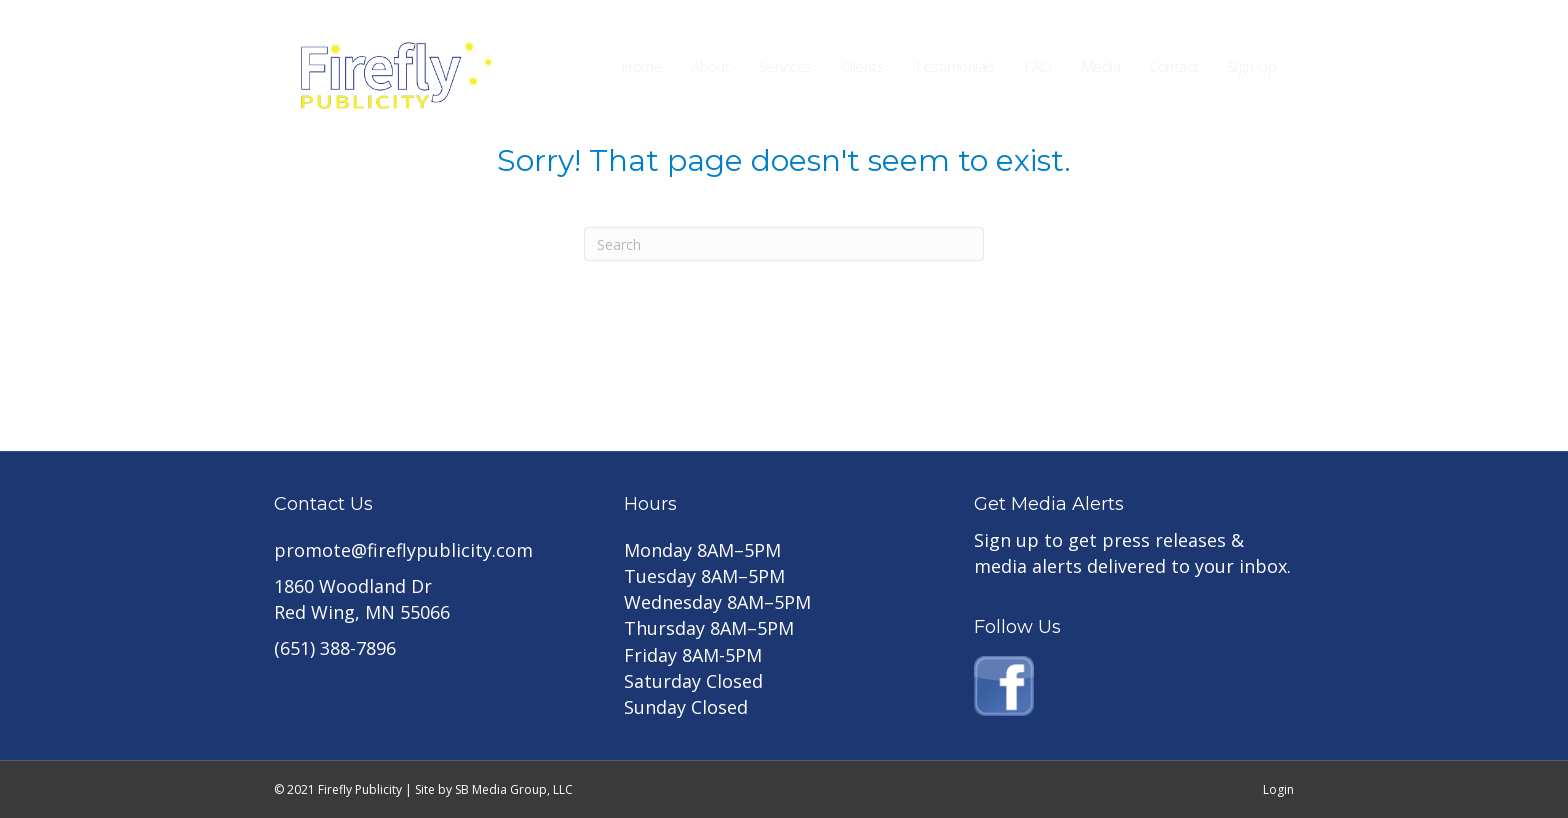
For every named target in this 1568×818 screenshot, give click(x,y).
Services (786, 66)
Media (1101, 66)
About (710, 66)
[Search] (784, 244)
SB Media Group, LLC (514, 789)
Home (641, 66)
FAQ (1038, 66)
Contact (1174, 66)
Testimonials (954, 66)
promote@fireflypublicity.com (403, 550)
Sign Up (1252, 66)
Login (1278, 789)
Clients (863, 66)
